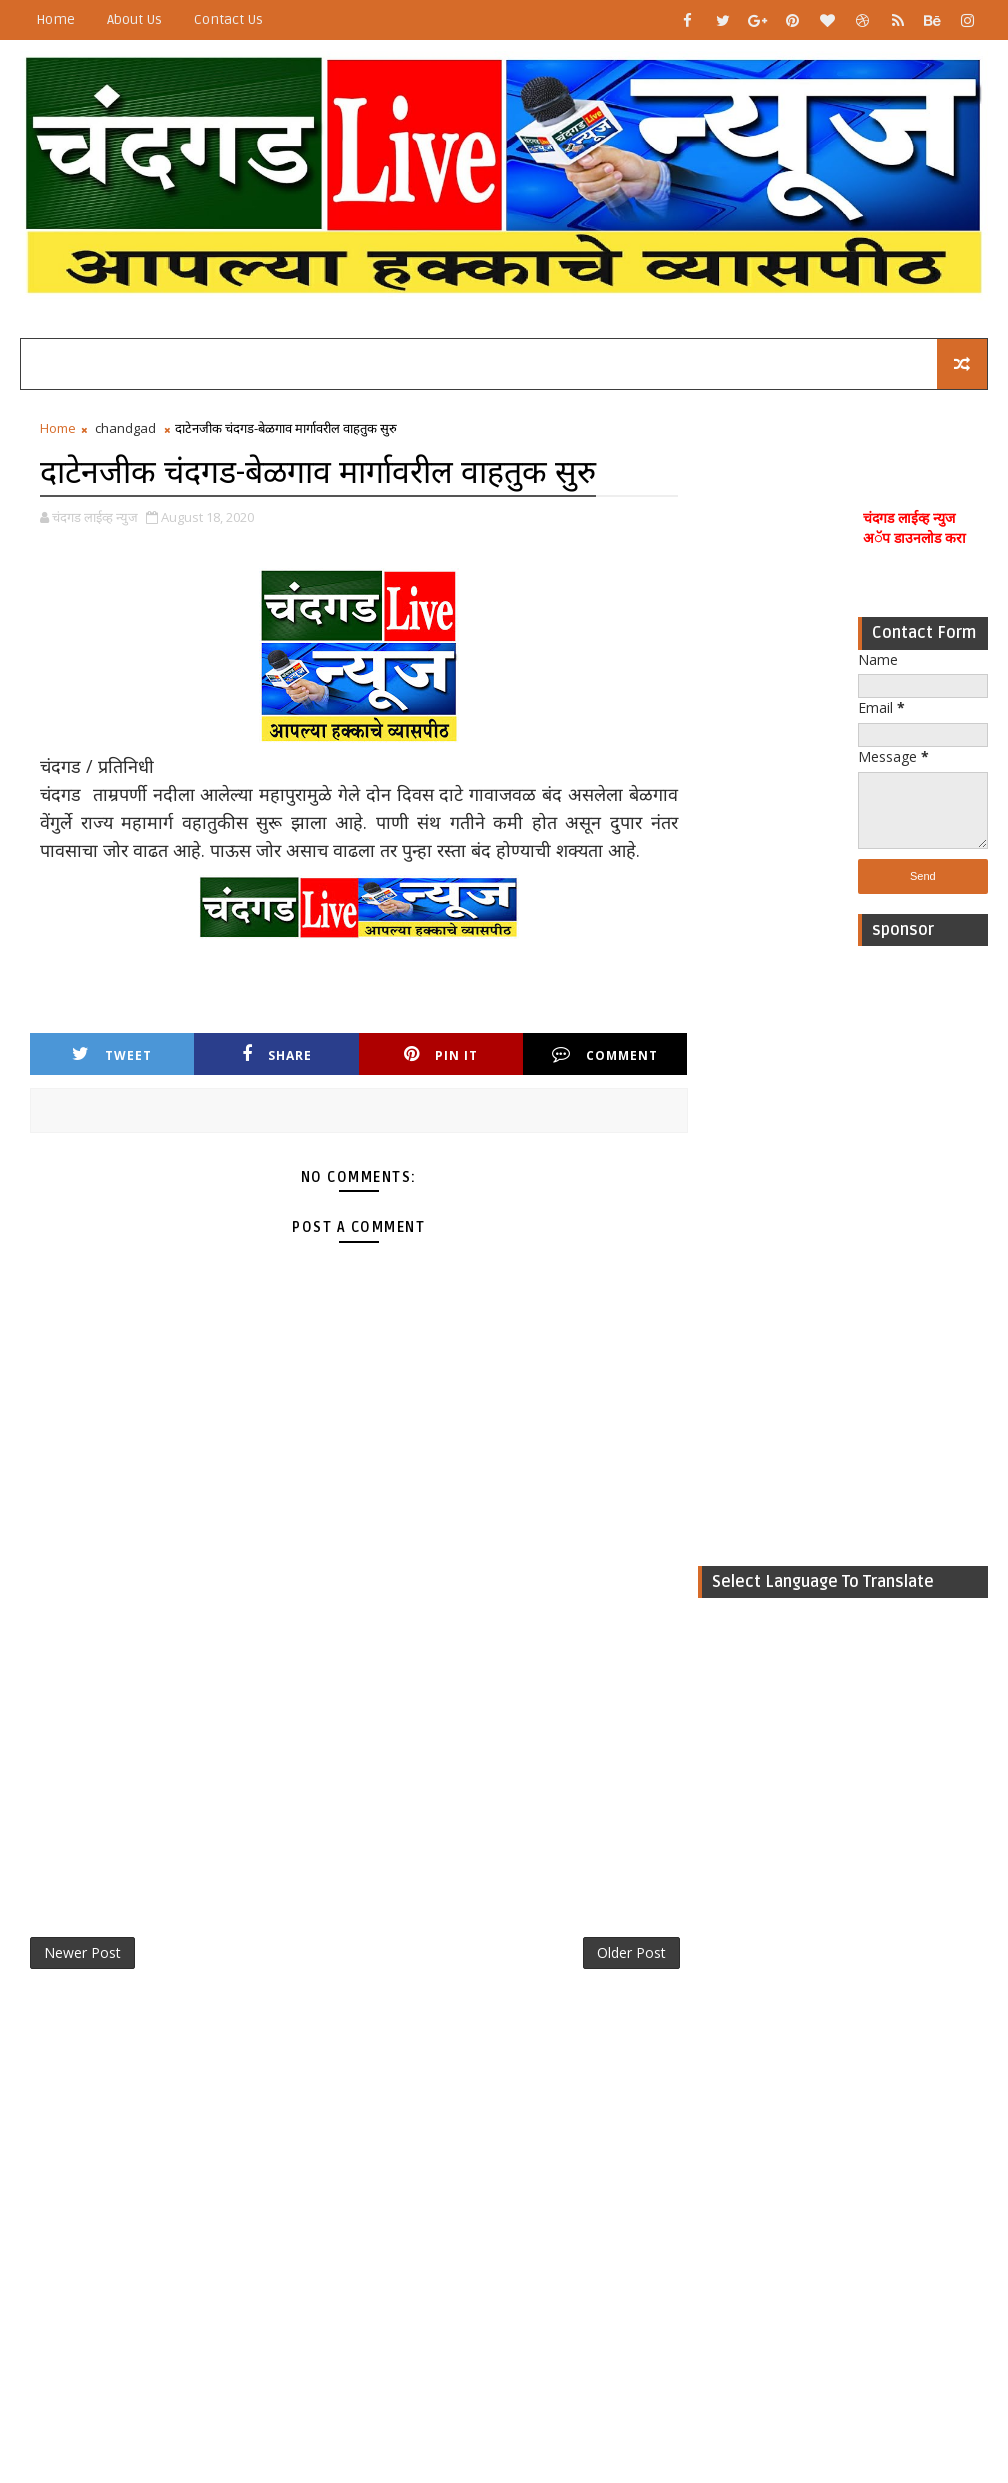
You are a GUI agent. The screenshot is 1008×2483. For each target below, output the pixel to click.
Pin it (441, 1054)
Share (277, 1054)
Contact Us (228, 19)
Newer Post (82, 1952)
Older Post (631, 1952)
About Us (134, 19)
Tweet (112, 1054)
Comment (605, 1054)
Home (55, 19)
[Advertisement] (923, 1256)
